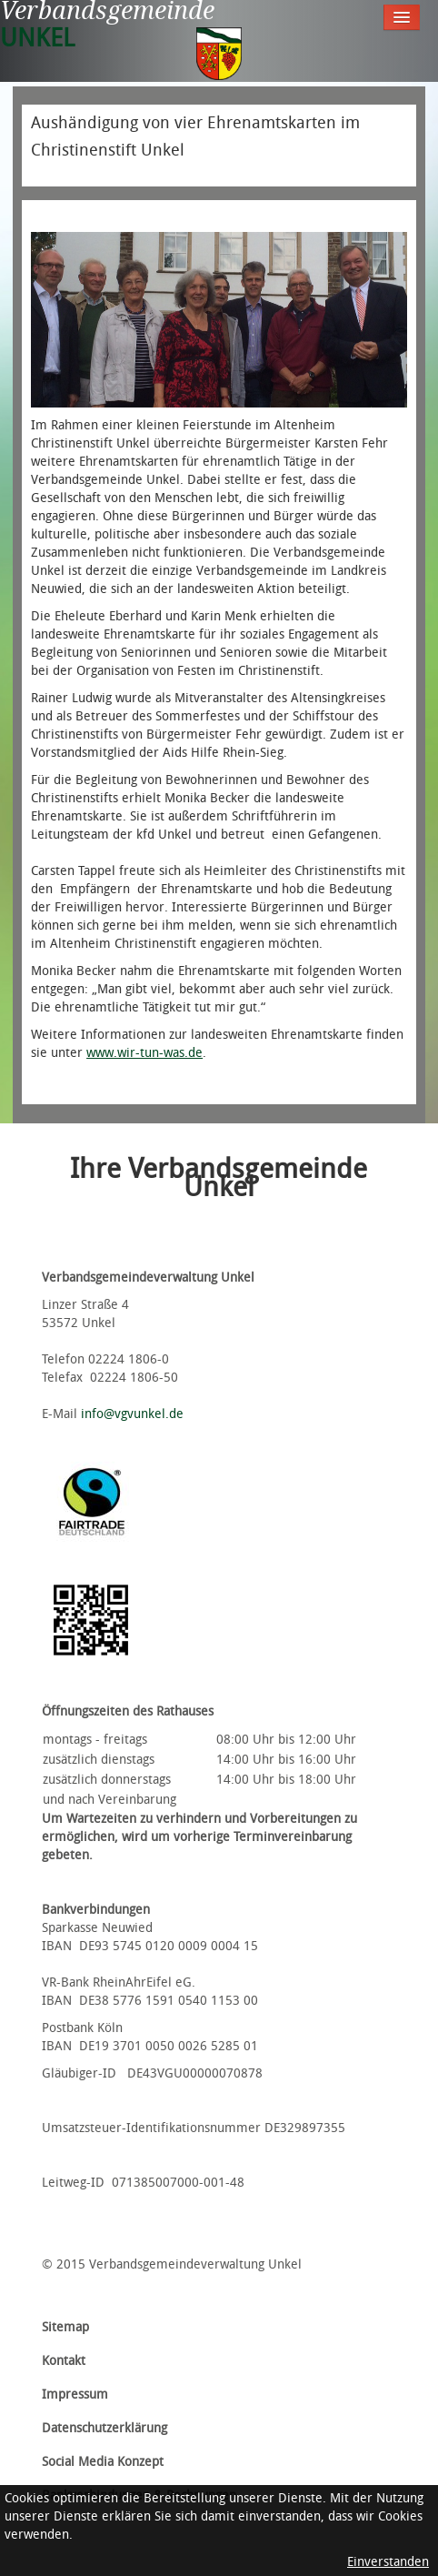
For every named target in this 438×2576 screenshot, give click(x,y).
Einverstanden (388, 2562)
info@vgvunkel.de (132, 1414)
